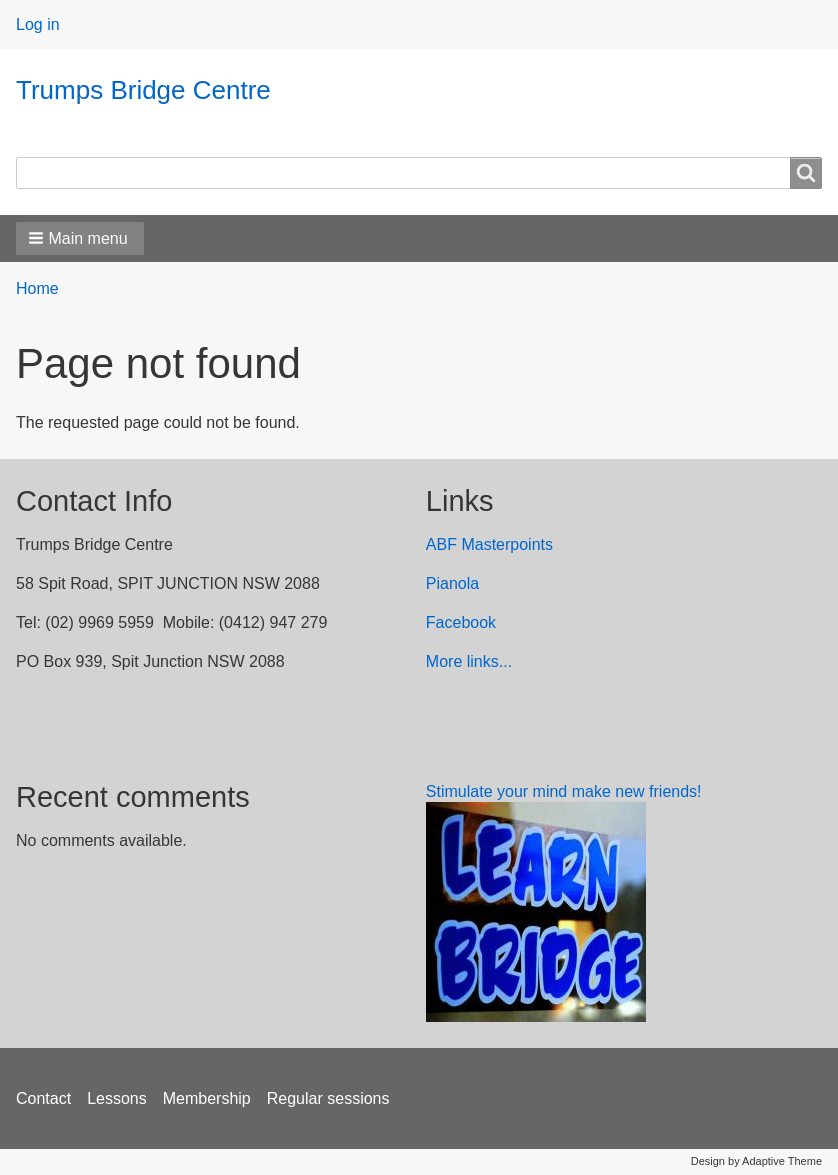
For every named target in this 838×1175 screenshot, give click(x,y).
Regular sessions (328, 1098)
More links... (469, 661)
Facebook (461, 622)
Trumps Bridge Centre (143, 90)
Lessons (117, 1098)
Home (37, 288)
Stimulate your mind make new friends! (564, 791)
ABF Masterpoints (489, 544)
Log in (38, 24)
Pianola (452, 583)
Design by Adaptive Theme (756, 1161)
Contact (43, 1098)
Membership (207, 1098)
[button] (80, 238)
